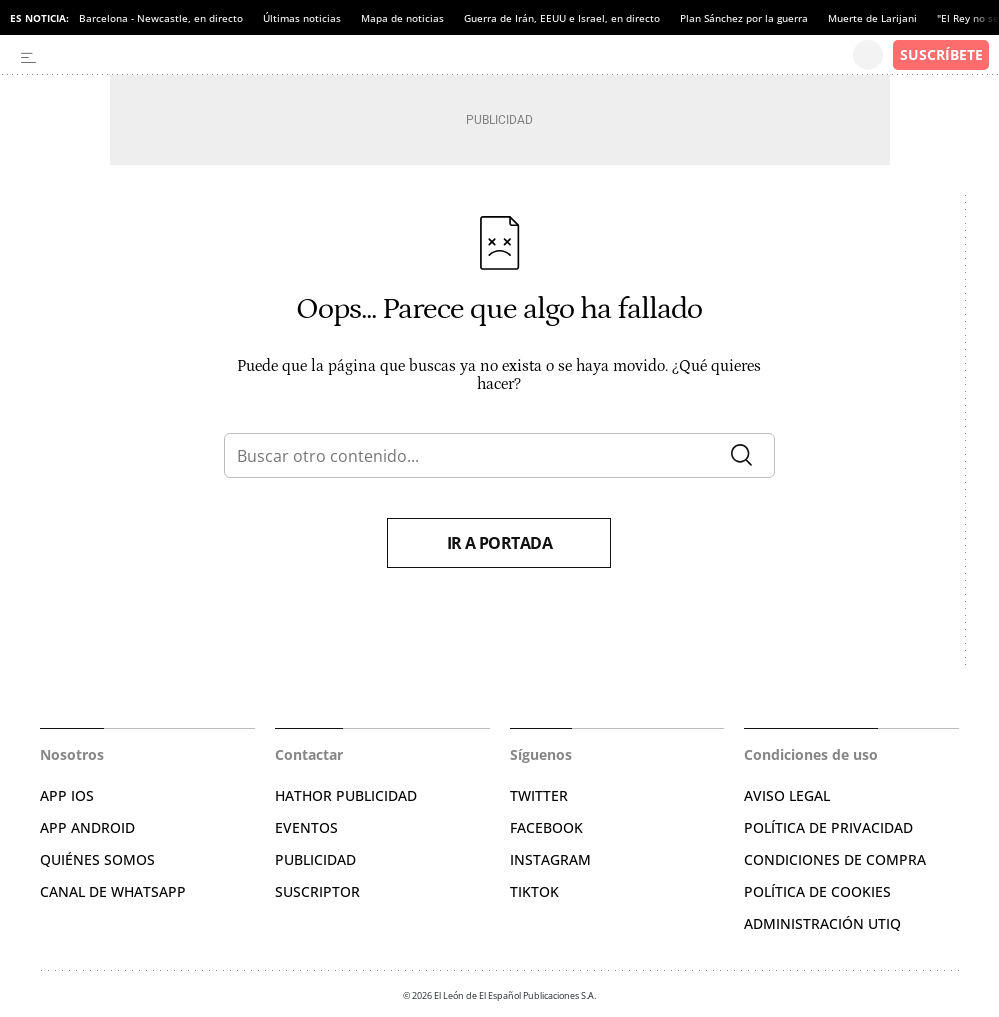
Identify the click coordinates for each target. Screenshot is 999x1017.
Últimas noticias (302, 18)
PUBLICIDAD (315, 859)
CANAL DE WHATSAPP (113, 891)
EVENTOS (306, 827)
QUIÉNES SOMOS (97, 859)
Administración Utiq (822, 923)
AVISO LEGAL (787, 795)
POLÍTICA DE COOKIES (817, 891)
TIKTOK (534, 891)
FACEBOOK (546, 827)
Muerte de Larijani (872, 18)
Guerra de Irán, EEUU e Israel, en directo (562, 18)
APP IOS (67, 795)
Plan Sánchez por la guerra (744, 18)
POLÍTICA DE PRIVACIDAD (828, 827)
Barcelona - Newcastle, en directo (161, 18)
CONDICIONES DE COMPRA (835, 859)
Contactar (309, 754)
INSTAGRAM (550, 859)
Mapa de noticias (402, 18)
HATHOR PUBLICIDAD (346, 795)
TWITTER (539, 795)
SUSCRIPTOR (317, 891)
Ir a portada (500, 543)
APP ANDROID (87, 827)
